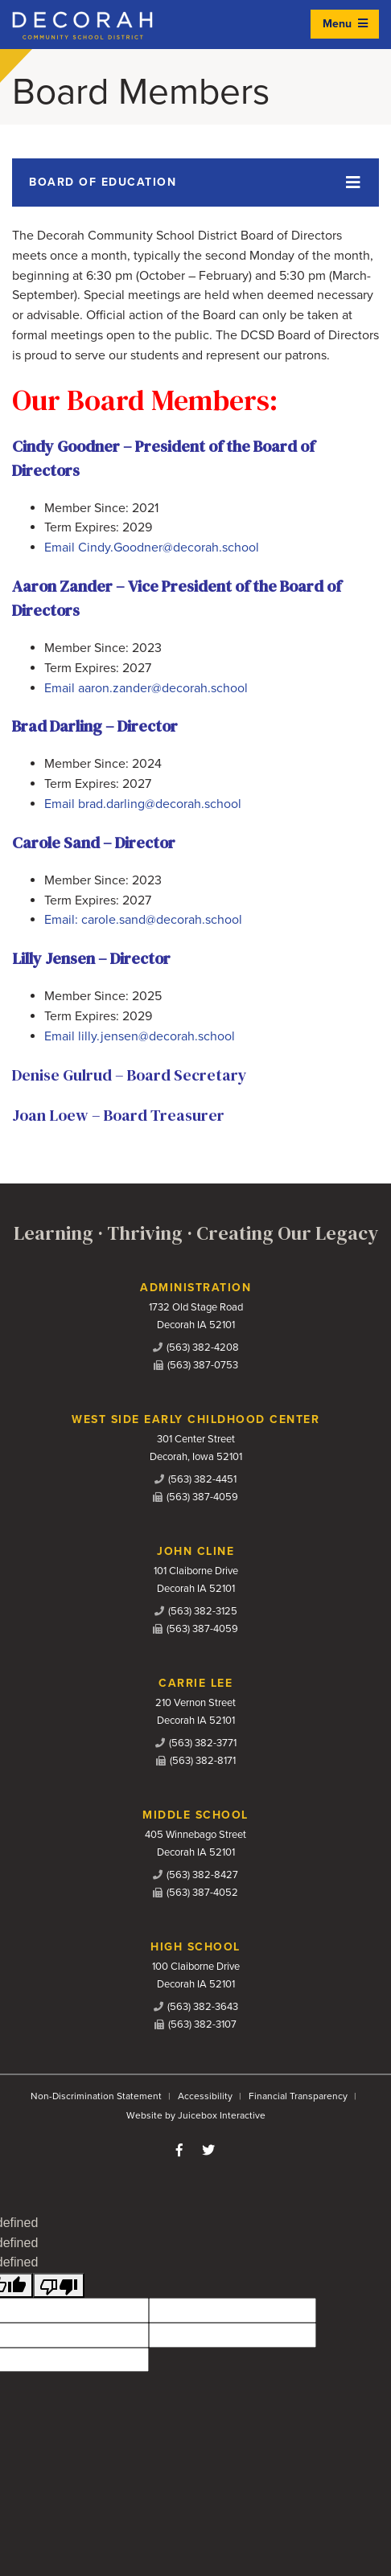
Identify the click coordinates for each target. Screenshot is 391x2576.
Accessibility (205, 2096)
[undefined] (58, 2285)
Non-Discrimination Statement (96, 2096)
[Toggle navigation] (195, 182)
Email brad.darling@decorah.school (142, 804)
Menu (345, 24)
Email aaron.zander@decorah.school (146, 688)
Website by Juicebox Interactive (195, 2115)
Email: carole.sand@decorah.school (143, 920)
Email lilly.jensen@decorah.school (139, 1036)
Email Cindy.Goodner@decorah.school (151, 547)
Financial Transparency (298, 2096)
